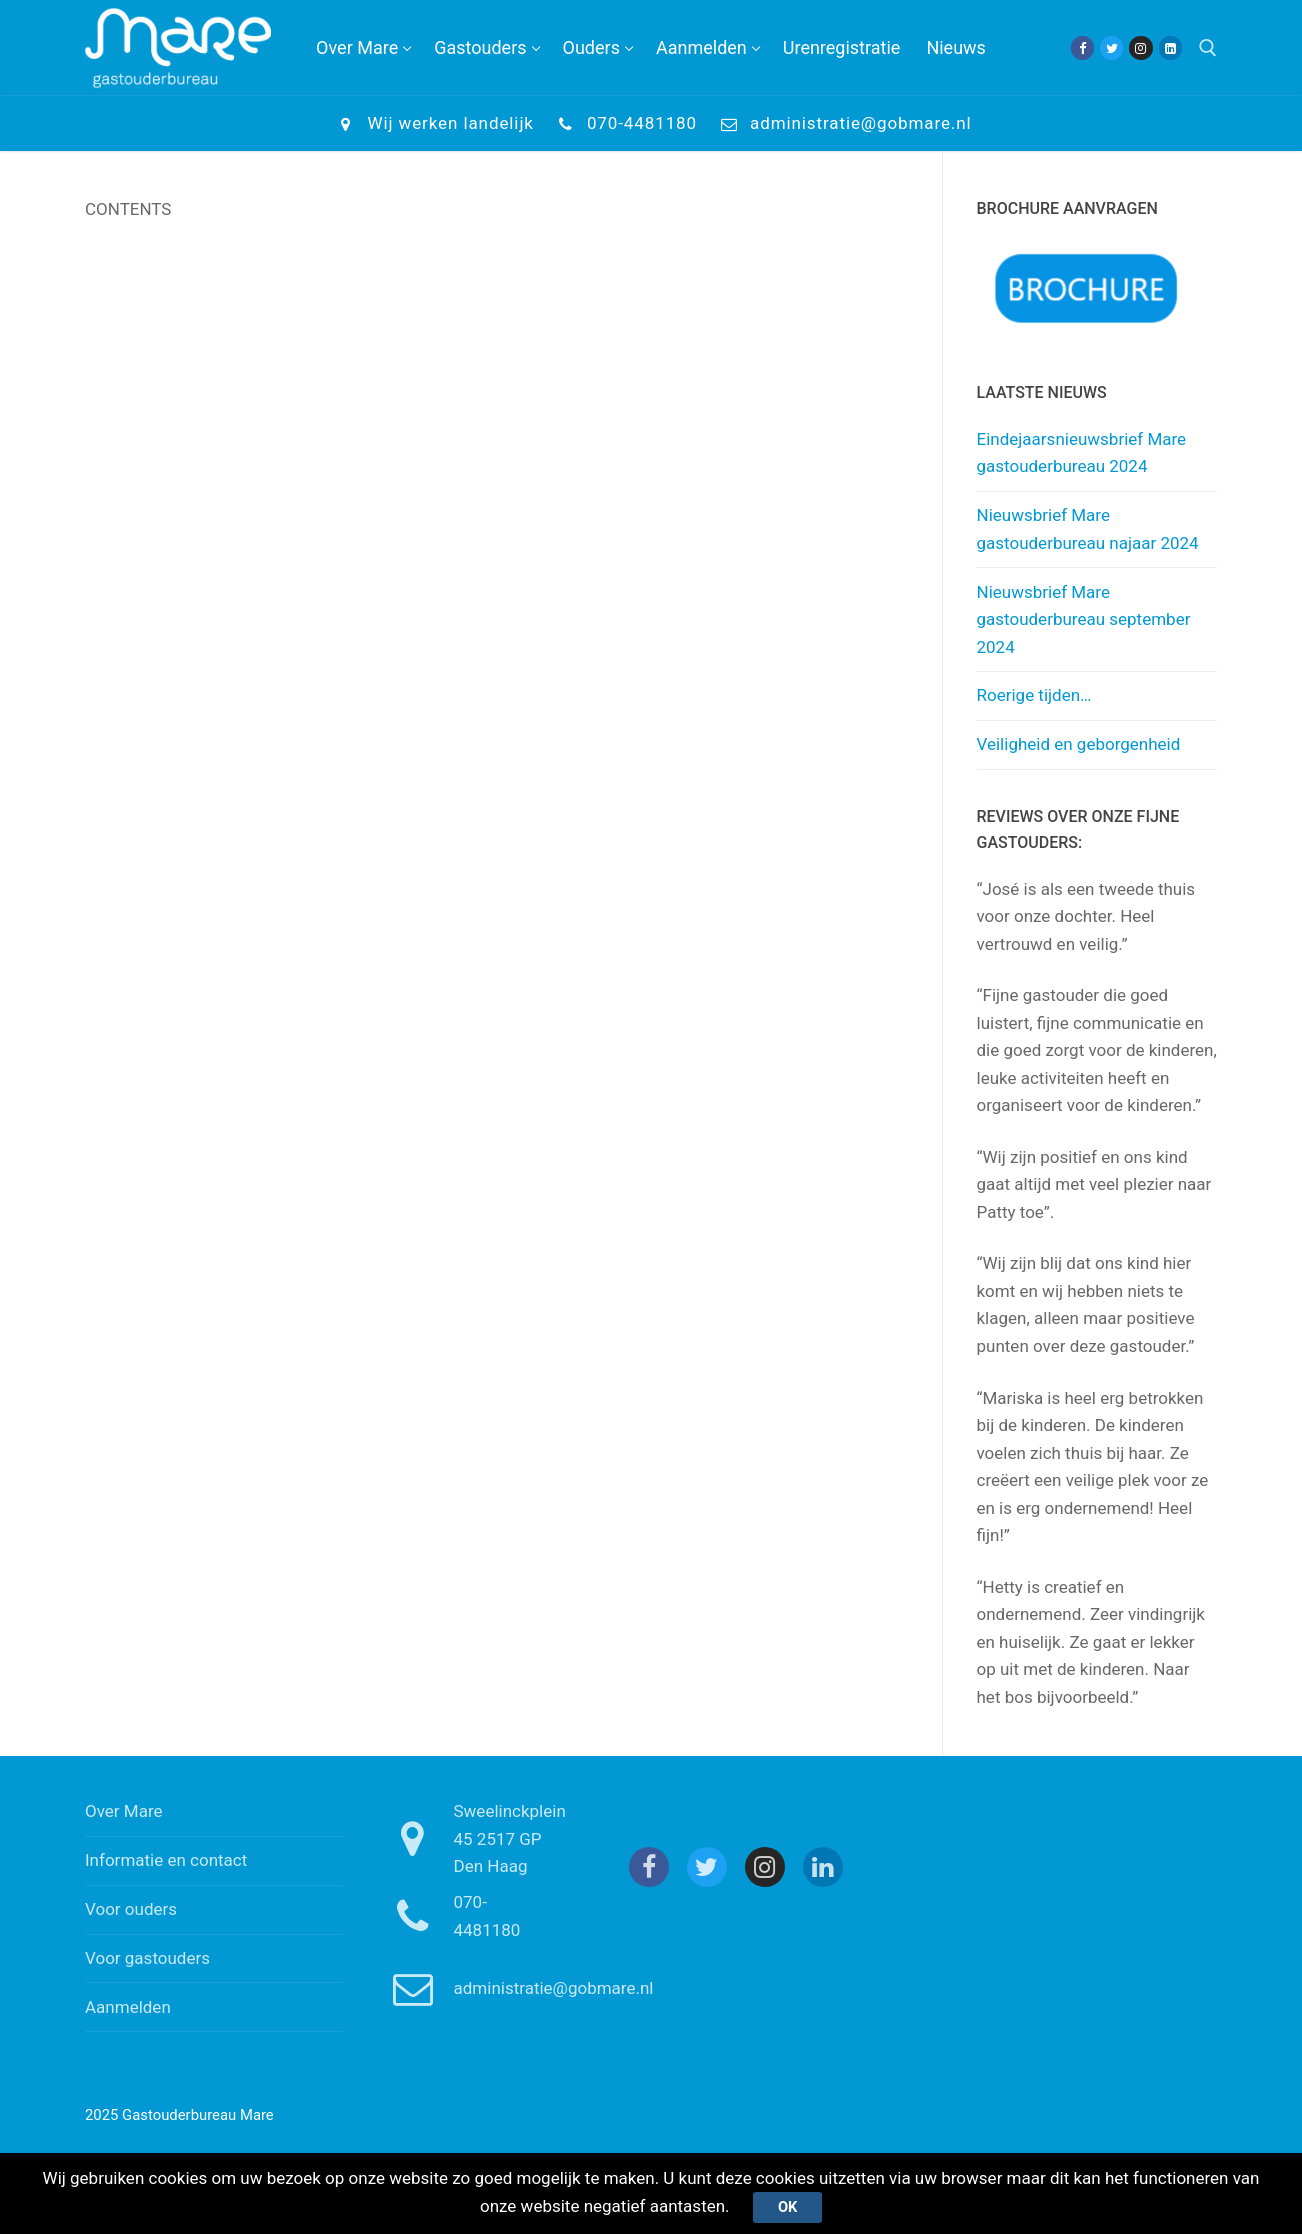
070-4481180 (623, 124)
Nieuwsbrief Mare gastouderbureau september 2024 (1084, 619)
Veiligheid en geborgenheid (1079, 744)
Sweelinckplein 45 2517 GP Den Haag (471, 1838)
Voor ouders (131, 1909)
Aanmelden (128, 2007)
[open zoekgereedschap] (1208, 48)
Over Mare (124, 1811)
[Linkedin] (1170, 47)
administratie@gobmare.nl (842, 124)
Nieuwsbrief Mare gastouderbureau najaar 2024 (1088, 529)
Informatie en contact (166, 1860)
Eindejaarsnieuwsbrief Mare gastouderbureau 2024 (1082, 453)
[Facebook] (1082, 47)
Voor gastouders (147, 1958)
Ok (788, 2207)
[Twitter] (1111, 47)
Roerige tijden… (1034, 695)
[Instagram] (1140, 47)
